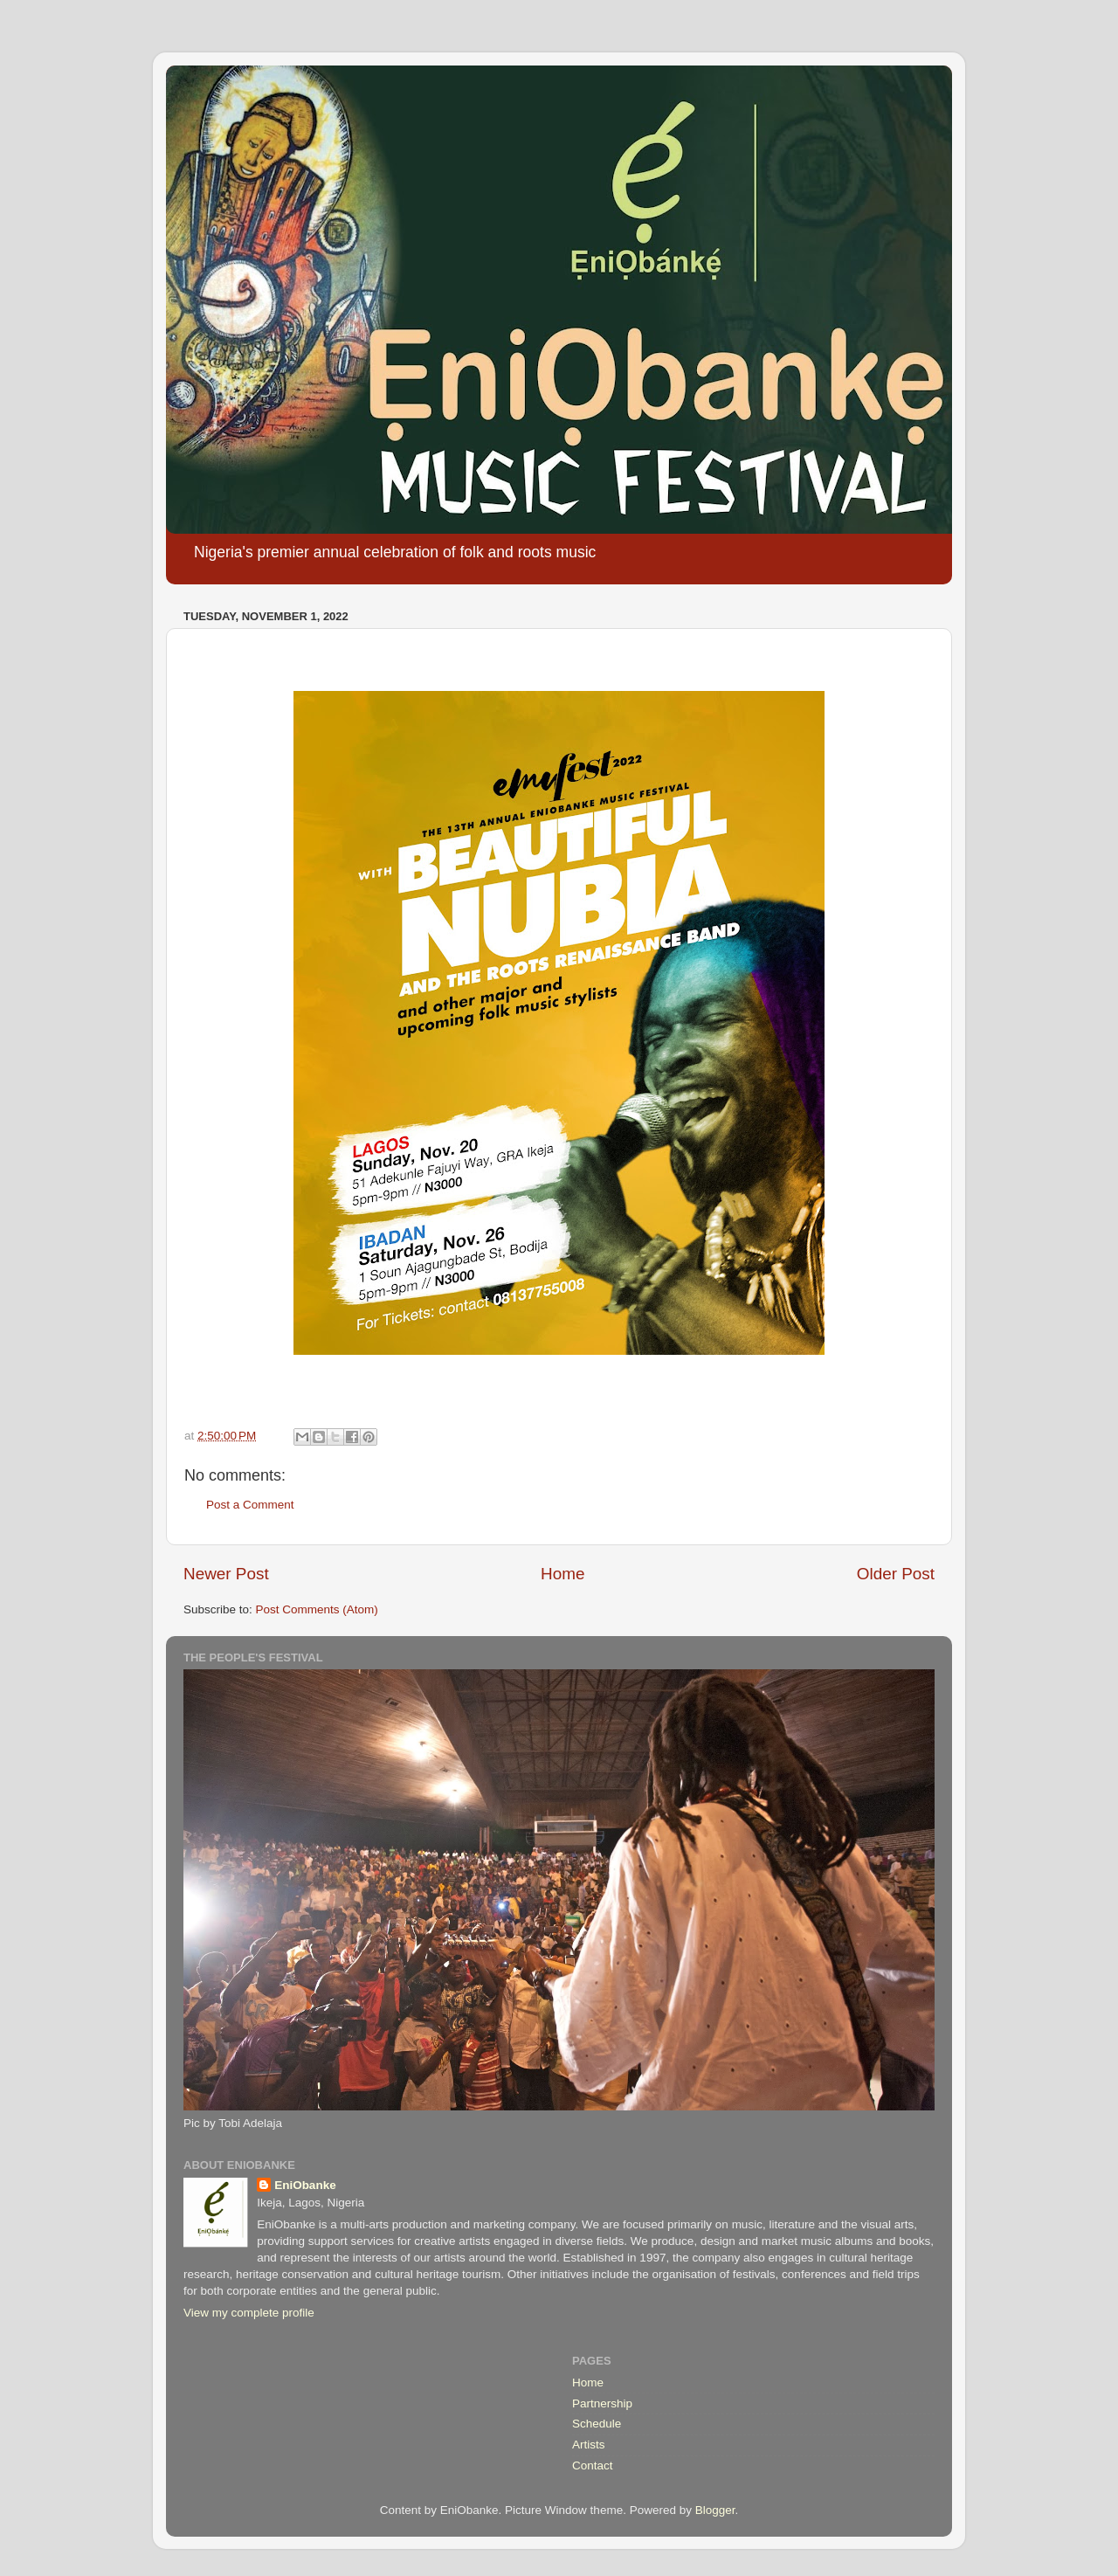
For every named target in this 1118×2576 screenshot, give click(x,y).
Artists (588, 2444)
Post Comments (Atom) (317, 1609)
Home (562, 1573)
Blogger (715, 2510)
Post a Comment (250, 1504)
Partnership (602, 2403)
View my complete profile (248, 2312)
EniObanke (305, 2185)
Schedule (596, 2423)
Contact (592, 2465)
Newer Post (226, 1573)
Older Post (896, 1573)
